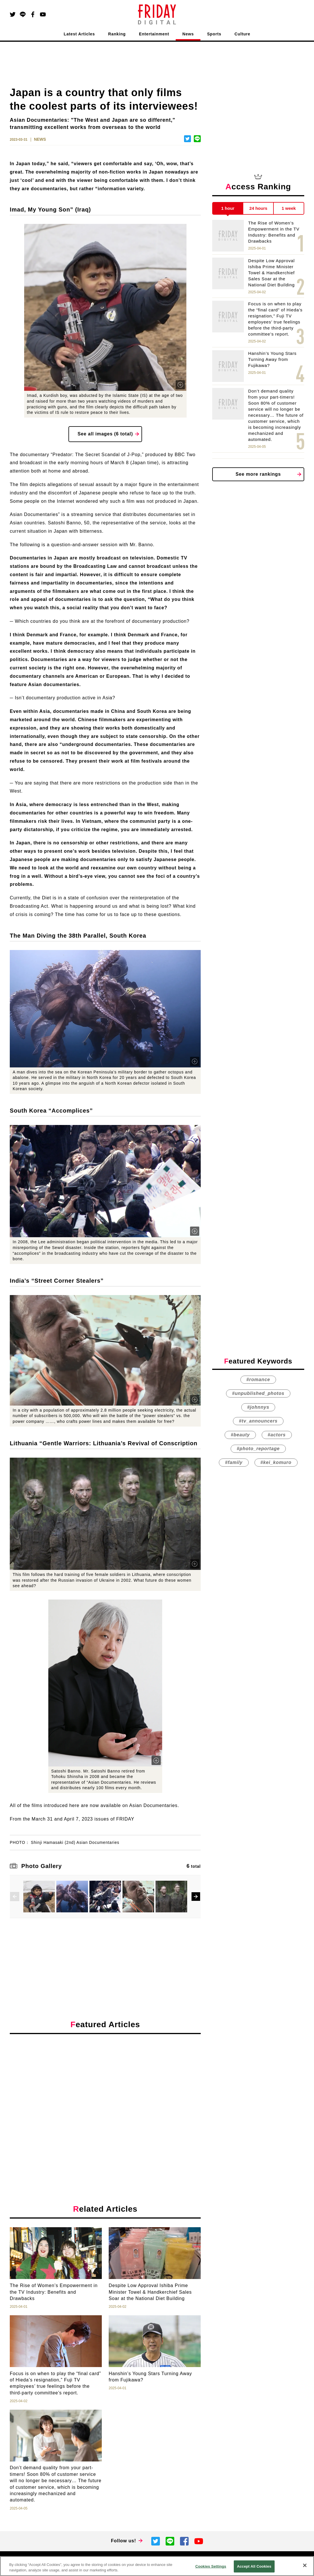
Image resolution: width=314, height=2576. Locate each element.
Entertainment (154, 34)
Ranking (117, 34)
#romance (258, 1379)
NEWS (40, 139)
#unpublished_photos (258, 1393)
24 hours (258, 208)
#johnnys (258, 1407)
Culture (242, 34)
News (188, 34)
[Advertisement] (105, 2091)
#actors (277, 1434)
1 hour (227, 208)
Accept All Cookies (254, 2566)
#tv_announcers (258, 1421)
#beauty (240, 1434)
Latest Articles (79, 34)
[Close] (304, 2565)
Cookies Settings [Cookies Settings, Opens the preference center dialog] (210, 2566)
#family (233, 1462)
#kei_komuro (276, 1462)
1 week (289, 208)
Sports (214, 34)
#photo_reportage (258, 1448)
